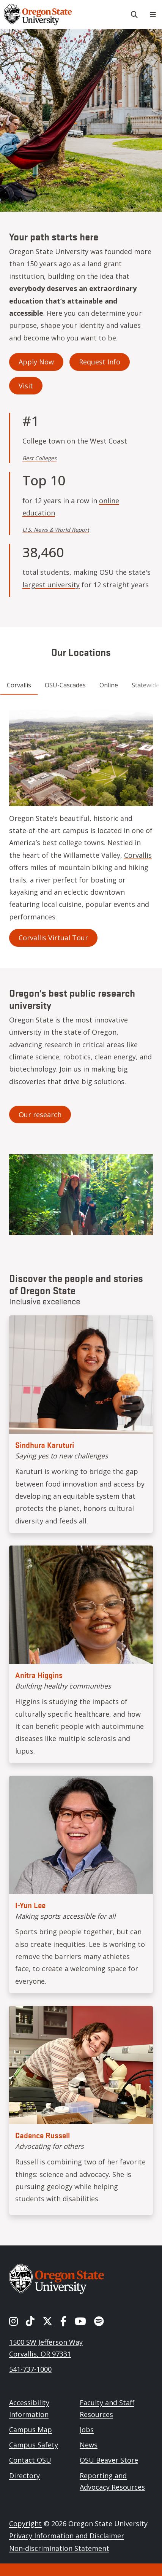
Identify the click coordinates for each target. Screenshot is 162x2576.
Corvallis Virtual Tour (53, 937)
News (89, 2444)
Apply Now (36, 361)
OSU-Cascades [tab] (65, 685)
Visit (26, 385)
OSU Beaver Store (109, 2460)
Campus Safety (33, 2444)
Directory (24, 2475)
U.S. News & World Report (55, 529)
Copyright (25, 2523)
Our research (40, 1114)
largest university (51, 584)
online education (70, 506)
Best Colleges (39, 458)
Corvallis (138, 855)
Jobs (87, 2429)
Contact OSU (30, 2460)
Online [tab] (108, 685)
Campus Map (30, 2429)
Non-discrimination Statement (59, 2548)
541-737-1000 (30, 2369)
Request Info (99, 361)
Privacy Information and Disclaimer (66, 2535)
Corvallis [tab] (19, 685)
